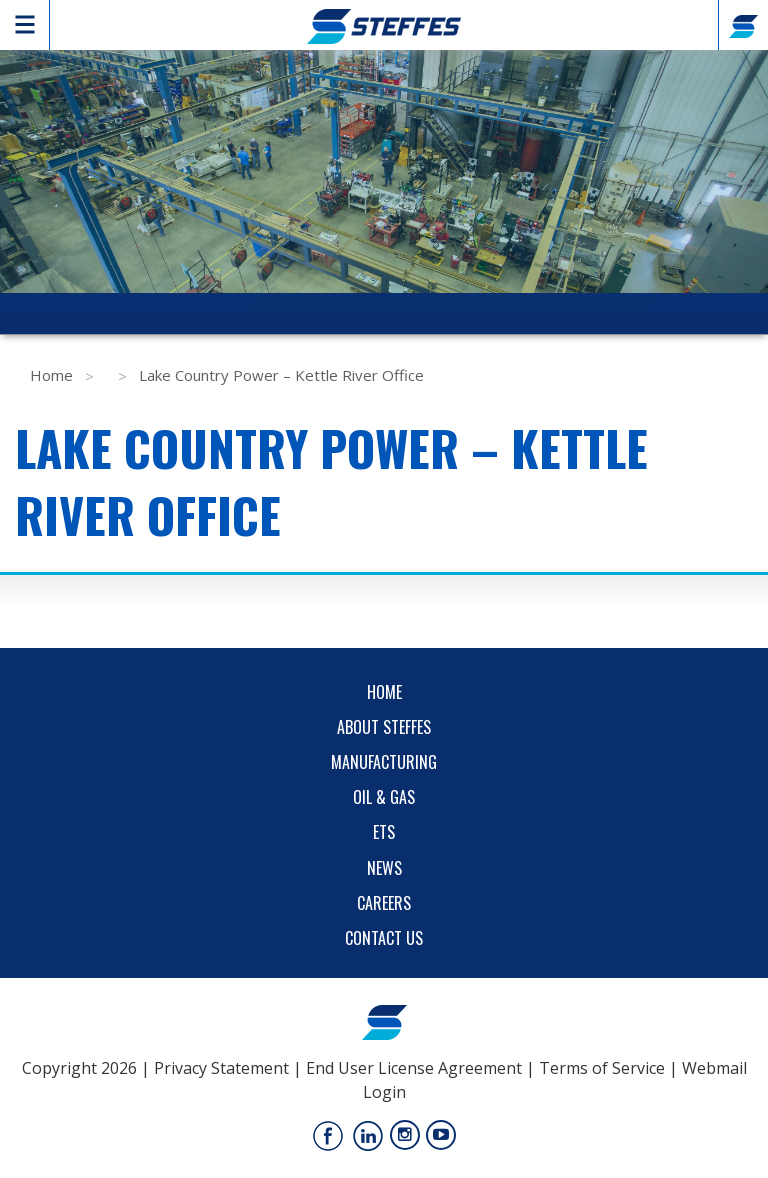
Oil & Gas (384, 797)
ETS (384, 832)
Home (51, 375)
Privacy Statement (221, 1068)
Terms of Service (602, 1068)
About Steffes (384, 727)
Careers (384, 903)
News (384, 868)
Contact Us (384, 938)
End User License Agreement (414, 1068)
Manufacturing (384, 762)
